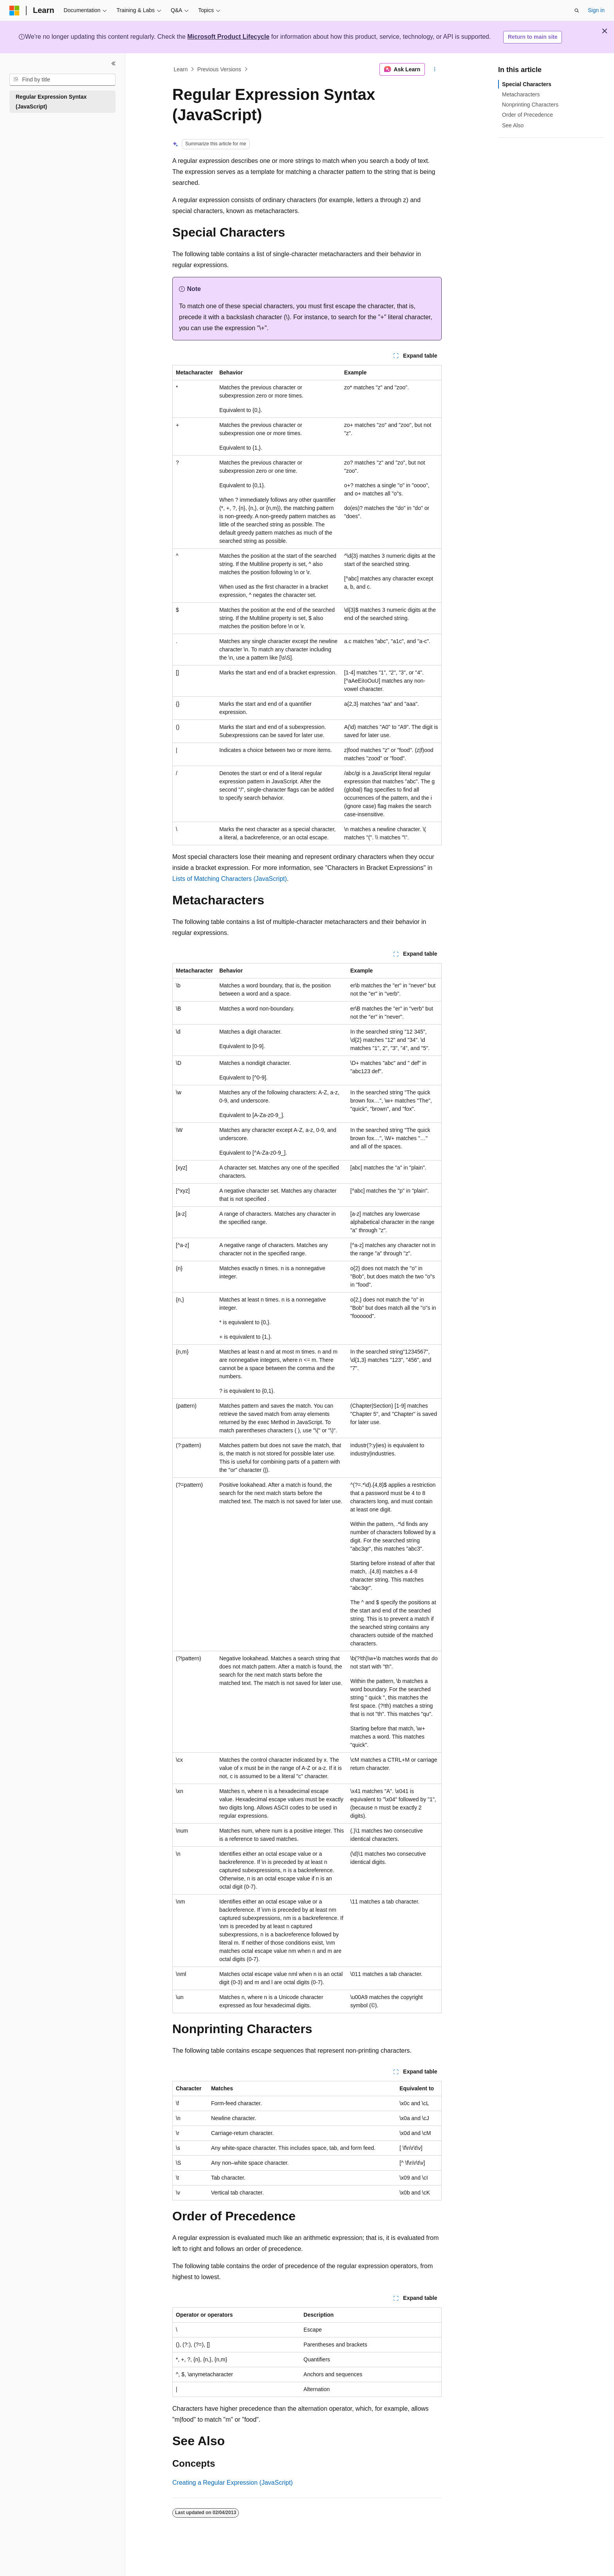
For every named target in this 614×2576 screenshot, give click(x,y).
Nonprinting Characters (530, 104)
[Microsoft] (14, 10)
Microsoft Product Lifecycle (228, 36)
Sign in (596, 10)
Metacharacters (521, 94)
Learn (181, 69)
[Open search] (577, 11)
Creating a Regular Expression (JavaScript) (232, 2482)
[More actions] (435, 69)
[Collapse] (113, 63)
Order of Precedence (527, 115)
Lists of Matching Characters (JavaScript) (229, 878)
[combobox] (62, 80)
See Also (513, 125)
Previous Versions (219, 69)
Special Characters (526, 84)
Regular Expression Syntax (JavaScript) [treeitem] (51, 102)
